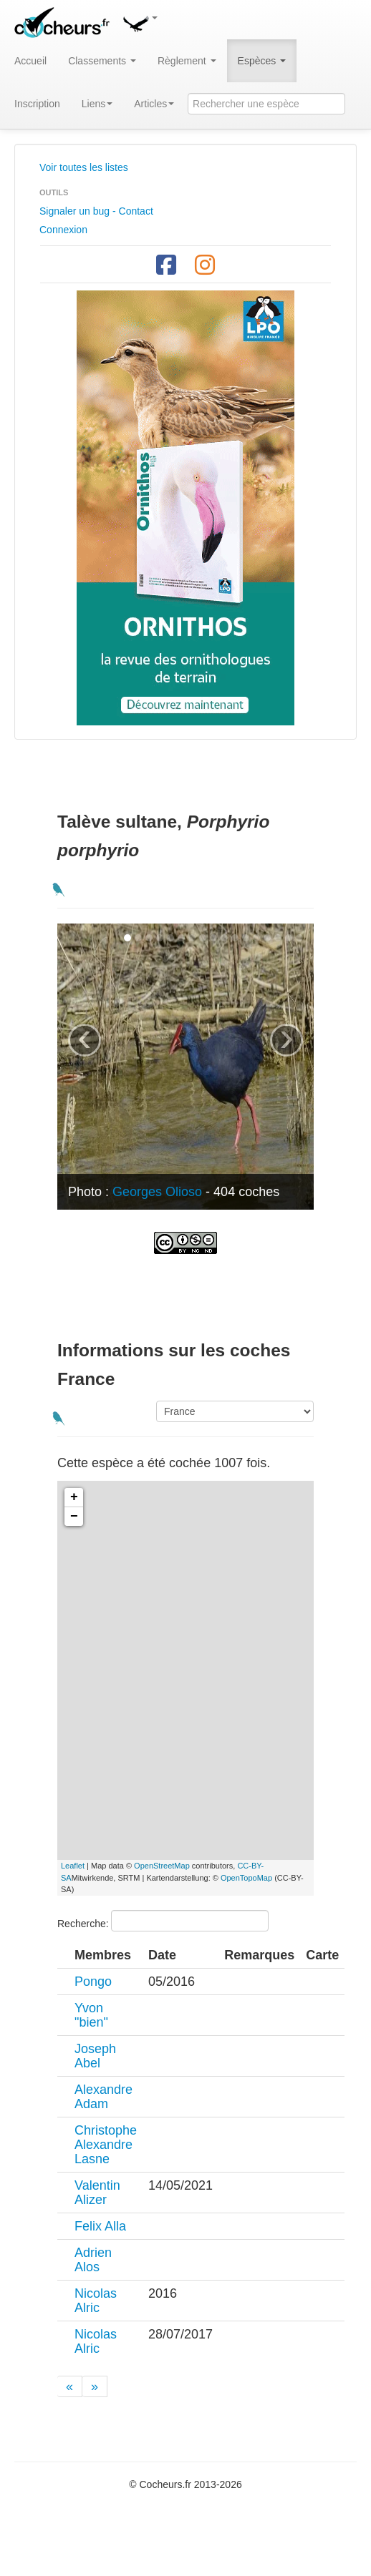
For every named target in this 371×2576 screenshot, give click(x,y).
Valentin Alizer (97, 2192)
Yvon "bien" (91, 2015)
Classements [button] (102, 61)
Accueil (30, 61)
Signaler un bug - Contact (96, 211)
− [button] (74, 1516)
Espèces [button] (262, 61)
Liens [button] (97, 103)
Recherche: (163, 1920)
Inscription (37, 103)
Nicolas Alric (95, 2300)
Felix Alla (100, 2226)
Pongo (93, 1981)
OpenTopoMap (246, 1878)
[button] (140, 21)
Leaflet (73, 1865)
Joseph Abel (95, 2056)
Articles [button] (154, 103)
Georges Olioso (157, 1192)
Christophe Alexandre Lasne (105, 2144)
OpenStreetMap (162, 1865)
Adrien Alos (93, 2260)
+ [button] (74, 1497)
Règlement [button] (187, 61)
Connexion (63, 229)
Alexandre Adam (103, 2096)
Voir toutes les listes (83, 167)
